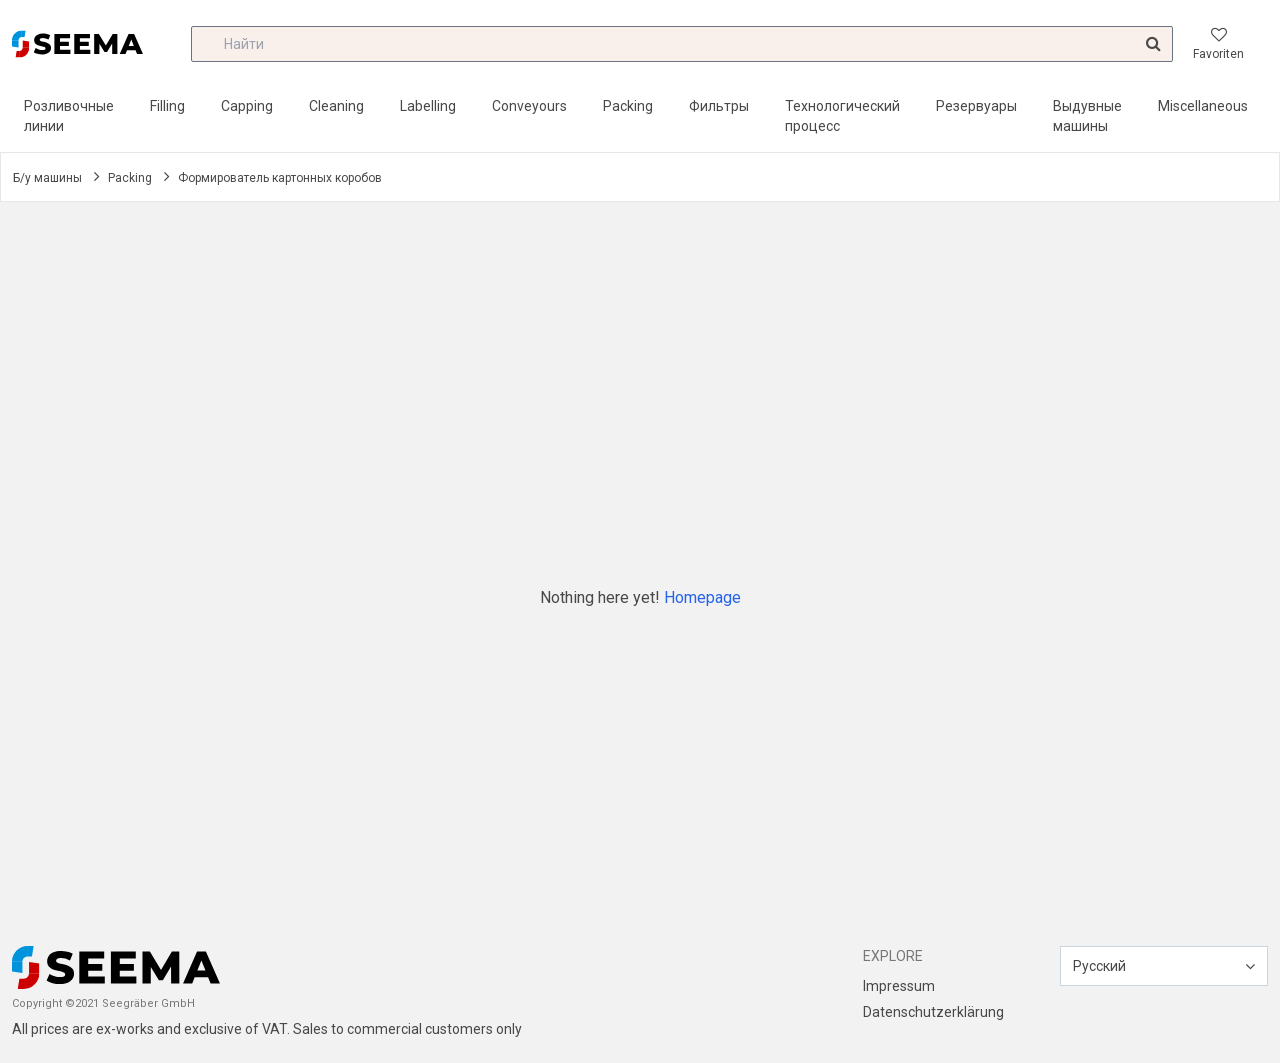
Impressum (899, 986)
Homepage (702, 597)
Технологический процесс (842, 116)
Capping (247, 106)
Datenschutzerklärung (933, 1012)
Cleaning (336, 106)
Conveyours (529, 106)
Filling (167, 106)
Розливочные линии (69, 116)
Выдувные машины (1087, 116)
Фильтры (719, 106)
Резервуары (976, 106)
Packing (628, 106)
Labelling (428, 106)
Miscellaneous (1203, 106)
